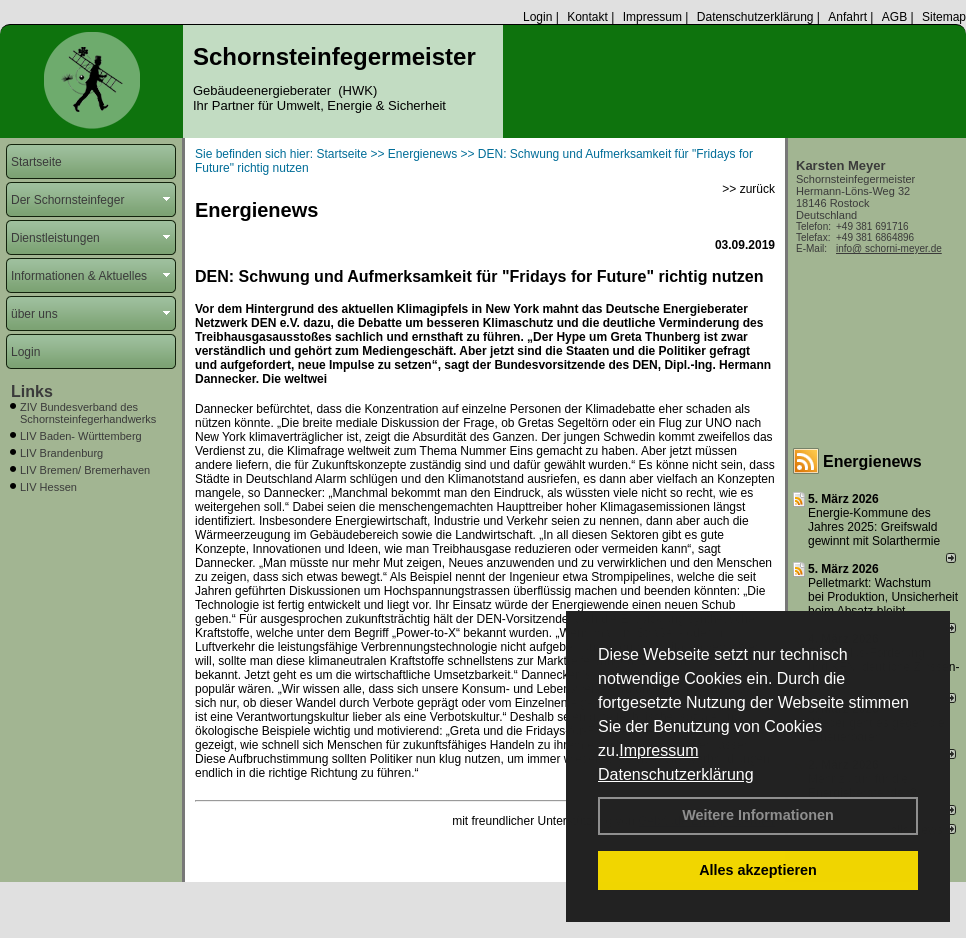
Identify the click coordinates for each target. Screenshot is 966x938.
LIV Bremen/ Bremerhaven (85, 470)
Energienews (872, 461)
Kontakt (587, 17)
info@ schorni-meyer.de (889, 248)
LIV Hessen (48, 487)
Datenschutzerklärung (676, 774)
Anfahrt (847, 17)
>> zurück (748, 189)
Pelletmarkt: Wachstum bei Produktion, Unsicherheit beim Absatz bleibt (883, 597)
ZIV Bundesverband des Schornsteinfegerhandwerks (88, 413)
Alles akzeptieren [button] (758, 870)
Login (537, 17)
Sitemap (944, 17)
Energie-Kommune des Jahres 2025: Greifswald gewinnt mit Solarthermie (874, 527)
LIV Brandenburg (61, 453)
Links (32, 391)
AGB (894, 17)
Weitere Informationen (758, 815)
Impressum (658, 750)
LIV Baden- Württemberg (81, 436)
